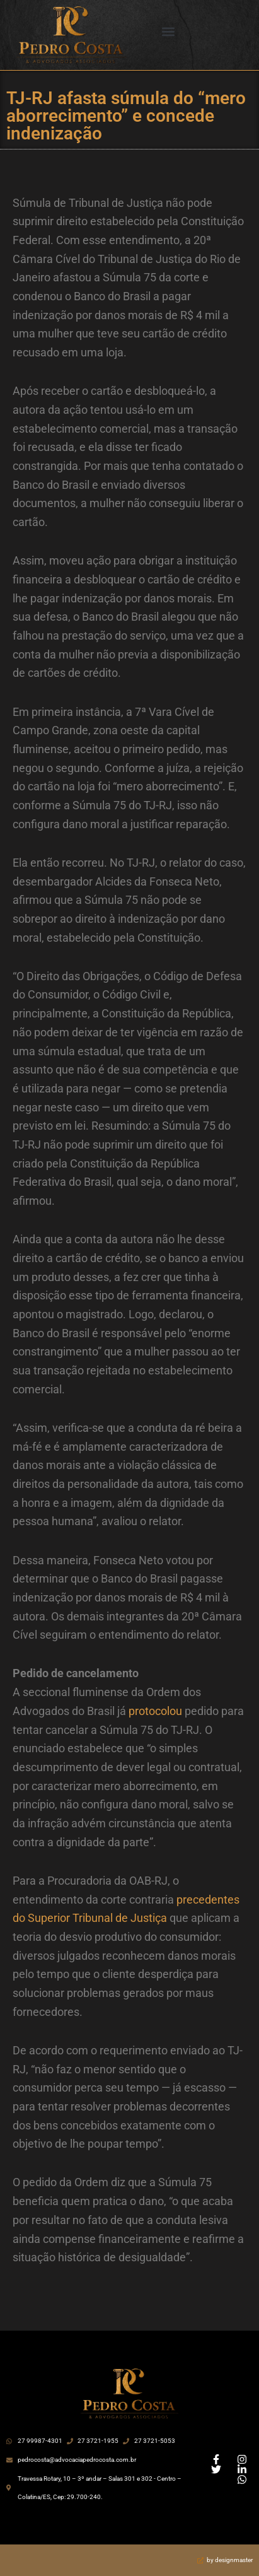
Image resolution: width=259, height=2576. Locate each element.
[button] (168, 31)
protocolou (155, 1711)
